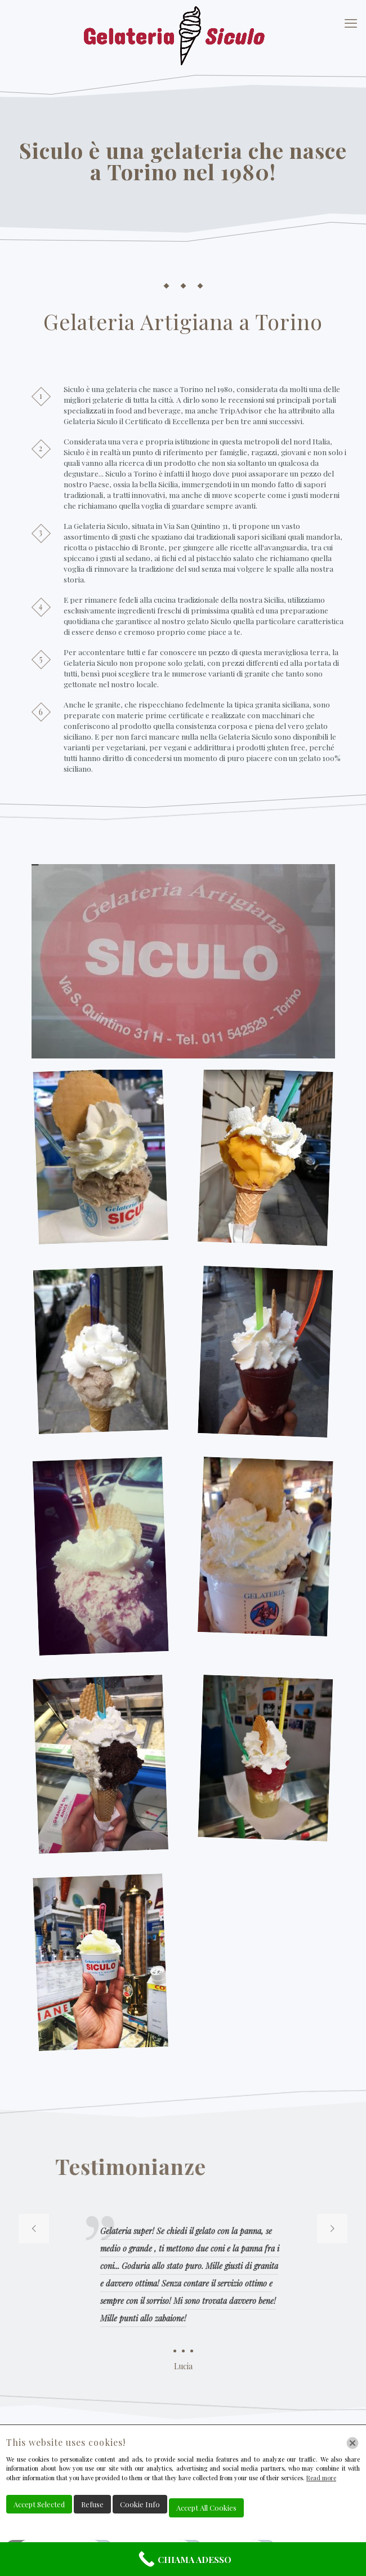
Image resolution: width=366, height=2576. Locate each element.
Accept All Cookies (206, 2507)
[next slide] (332, 2228)
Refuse (92, 2504)
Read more (321, 2477)
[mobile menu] (350, 22)
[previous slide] (34, 2228)
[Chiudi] (352, 2443)
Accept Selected (39, 2504)
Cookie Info (140, 2504)
